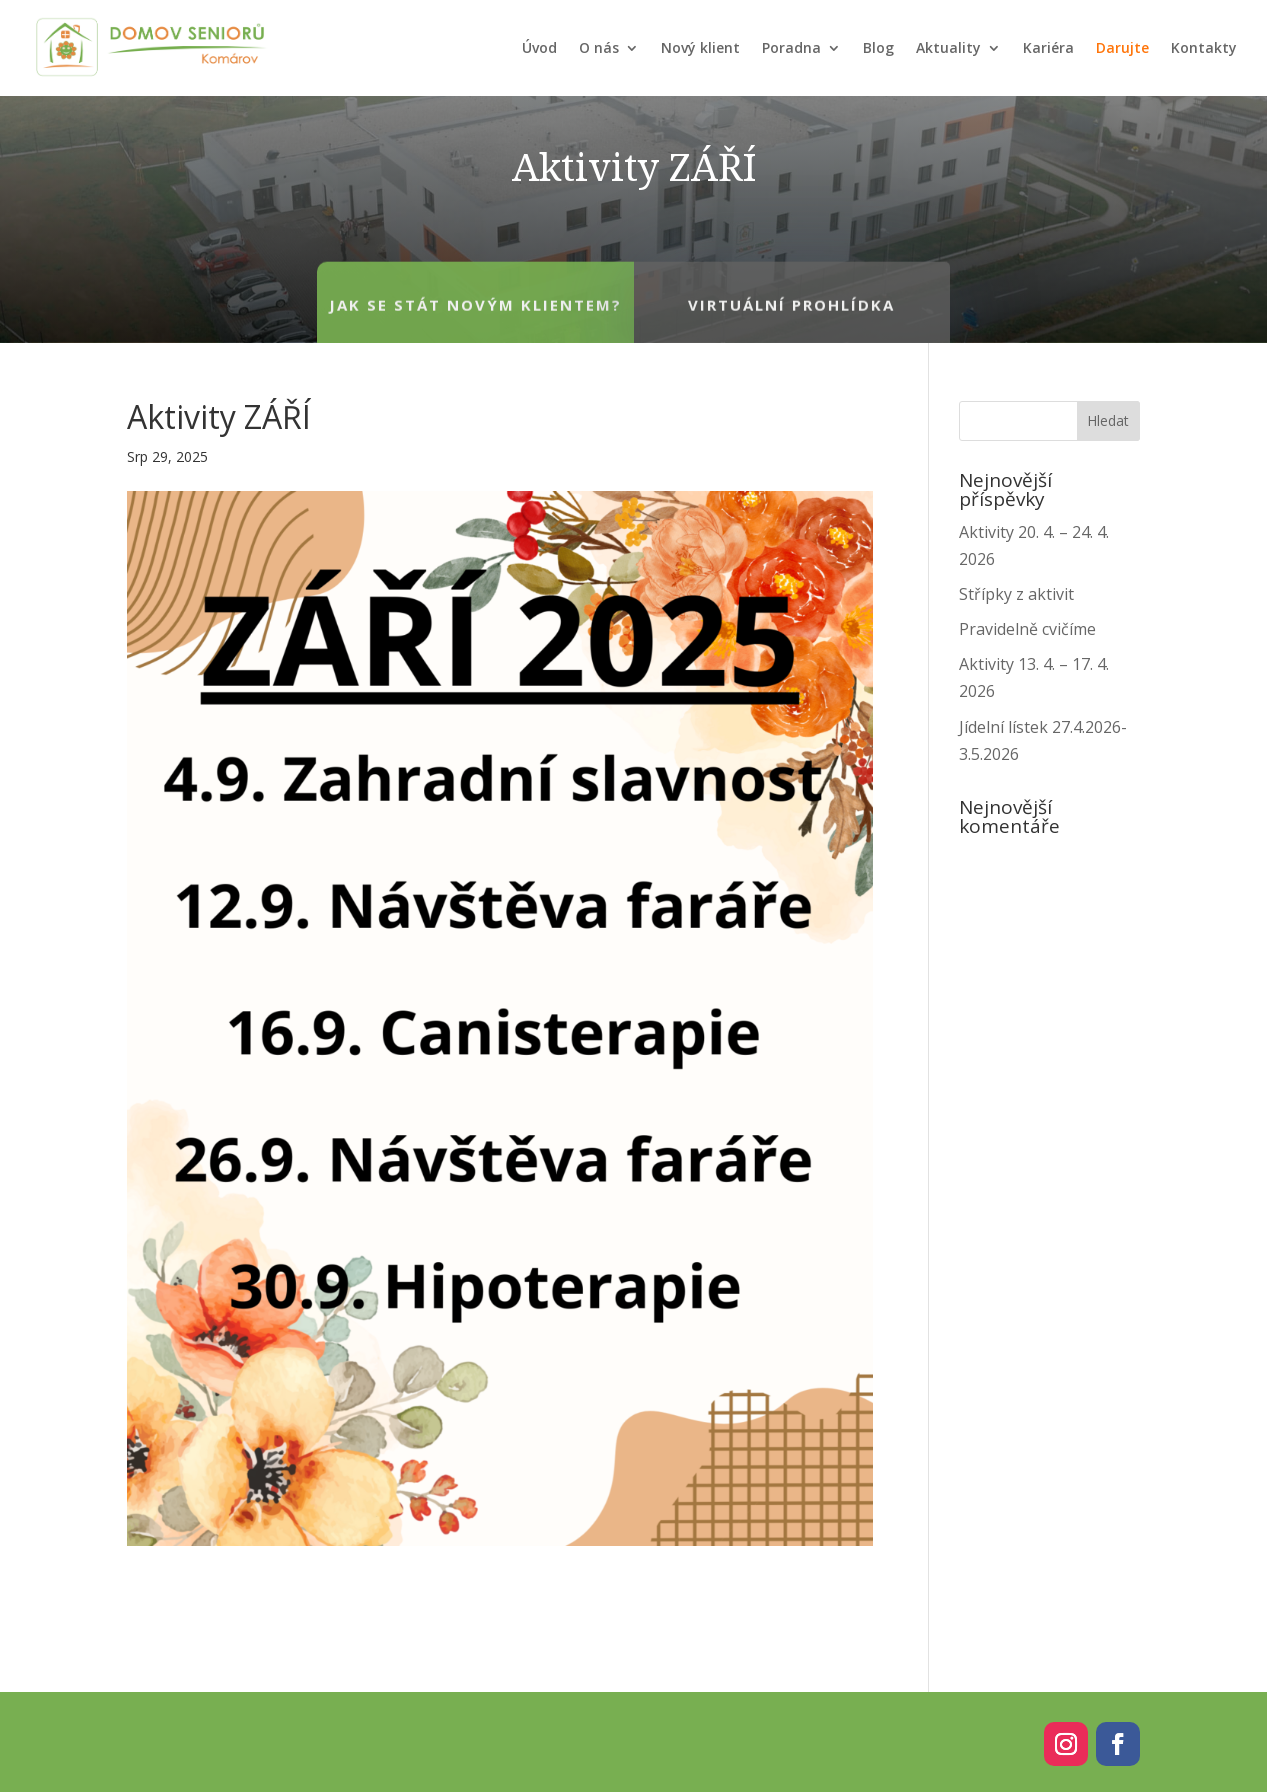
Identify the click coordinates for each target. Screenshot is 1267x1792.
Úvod (539, 47)
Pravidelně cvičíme (1027, 629)
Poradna (791, 47)
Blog (878, 47)
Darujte (1122, 47)
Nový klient (700, 47)
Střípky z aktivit (1016, 594)
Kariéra (1048, 47)
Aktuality (948, 47)
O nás (599, 47)
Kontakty (1204, 47)
